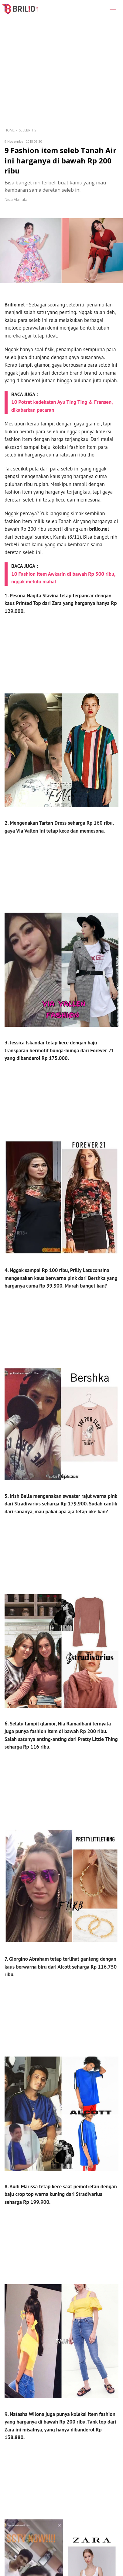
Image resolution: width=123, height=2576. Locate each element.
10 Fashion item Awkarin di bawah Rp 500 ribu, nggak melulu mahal (63, 578)
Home (10, 130)
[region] (55, 59)
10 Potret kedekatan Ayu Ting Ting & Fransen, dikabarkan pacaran (61, 406)
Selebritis (27, 130)
